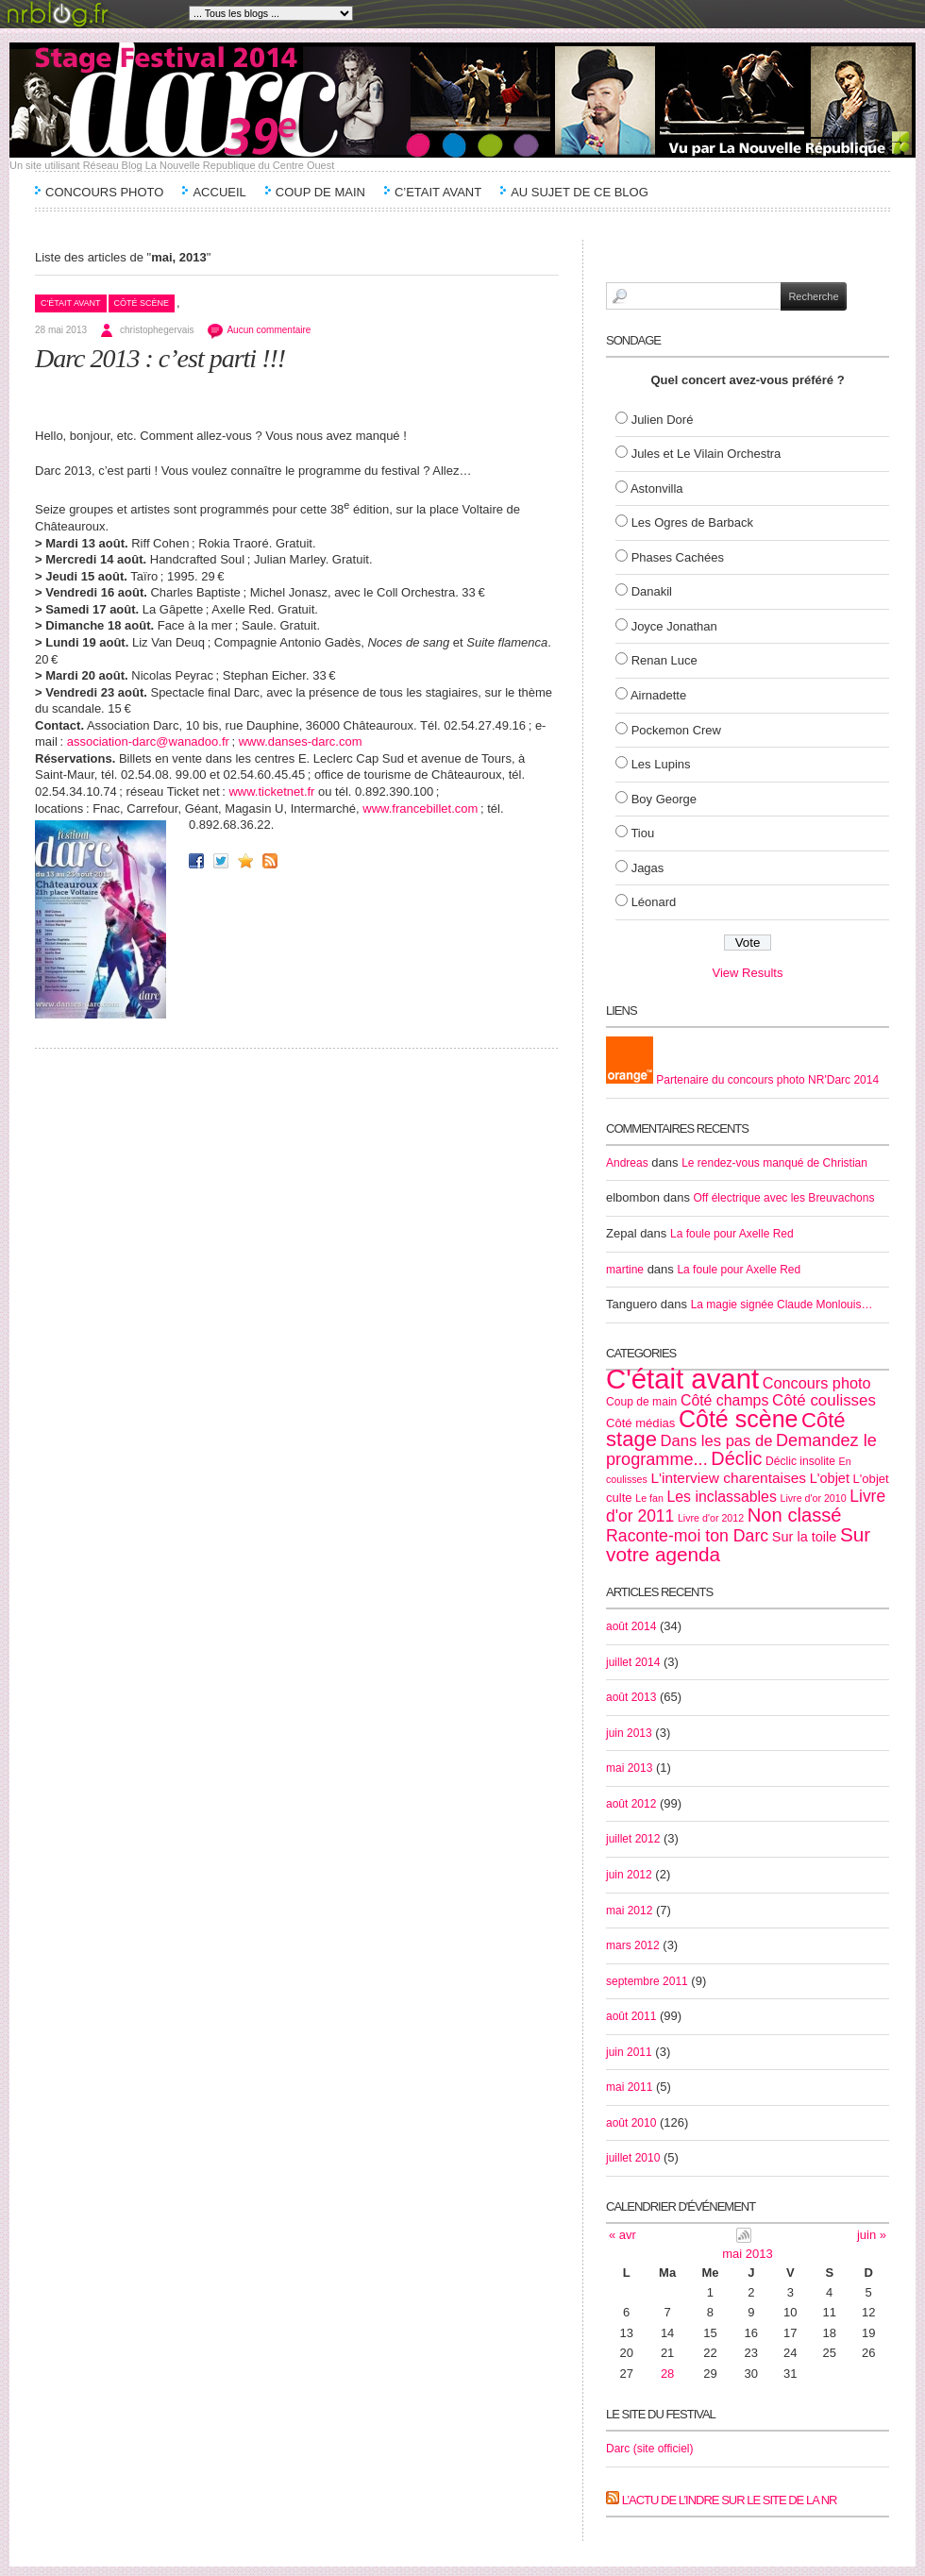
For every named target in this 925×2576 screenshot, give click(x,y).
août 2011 (631, 2016)
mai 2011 (629, 2087)
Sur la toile (804, 1536)
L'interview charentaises (728, 1478)
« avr (622, 2235)
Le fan (649, 1498)
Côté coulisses (824, 1400)
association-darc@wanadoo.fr (148, 741)
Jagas (647, 868)
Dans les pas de (717, 1441)
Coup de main (320, 192)
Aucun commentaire (269, 330)
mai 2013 (629, 1768)
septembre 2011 (647, 1981)
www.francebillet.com (420, 808)
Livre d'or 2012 (711, 1518)
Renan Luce (664, 660)
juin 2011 (629, 2052)
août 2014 (631, 1626)
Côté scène (142, 303)
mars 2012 (633, 1945)
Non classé (795, 1515)
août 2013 (631, 1697)
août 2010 (631, 2123)
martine (625, 1269)
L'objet (829, 1478)
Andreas (627, 1163)
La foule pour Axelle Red (732, 1233)
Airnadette (658, 695)
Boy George (664, 799)
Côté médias (640, 1423)
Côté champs (724, 1400)
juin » (871, 2235)
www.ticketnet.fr (271, 791)
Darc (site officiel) (649, 2448)
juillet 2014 (633, 1662)
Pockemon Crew (676, 730)
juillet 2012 (633, 1838)
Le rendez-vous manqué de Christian (774, 1163)
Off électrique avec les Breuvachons (784, 1197)
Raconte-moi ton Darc (687, 1535)
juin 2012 (629, 1874)
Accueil (219, 192)
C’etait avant (438, 192)
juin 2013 (629, 1733)
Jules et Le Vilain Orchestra (706, 453)
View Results (748, 973)
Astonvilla (657, 488)
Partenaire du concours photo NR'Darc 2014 (742, 1079)
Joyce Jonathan (674, 626)
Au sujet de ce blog (579, 192)
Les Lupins (661, 764)
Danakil (651, 591)
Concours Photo (104, 192)
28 (667, 2373)
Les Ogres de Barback (692, 522)
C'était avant (71, 303)
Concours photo (817, 1382)
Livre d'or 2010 (813, 1498)
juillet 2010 (633, 2157)
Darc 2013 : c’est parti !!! (160, 358)
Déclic (736, 1458)
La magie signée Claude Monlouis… (782, 1304)
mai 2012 (629, 1910)
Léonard (654, 902)
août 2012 (631, 1803)
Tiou (642, 833)
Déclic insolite (800, 1461)
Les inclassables (721, 1497)
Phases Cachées (677, 557)
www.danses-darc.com (300, 741)
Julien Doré (662, 419)
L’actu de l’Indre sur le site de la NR (729, 2500)
